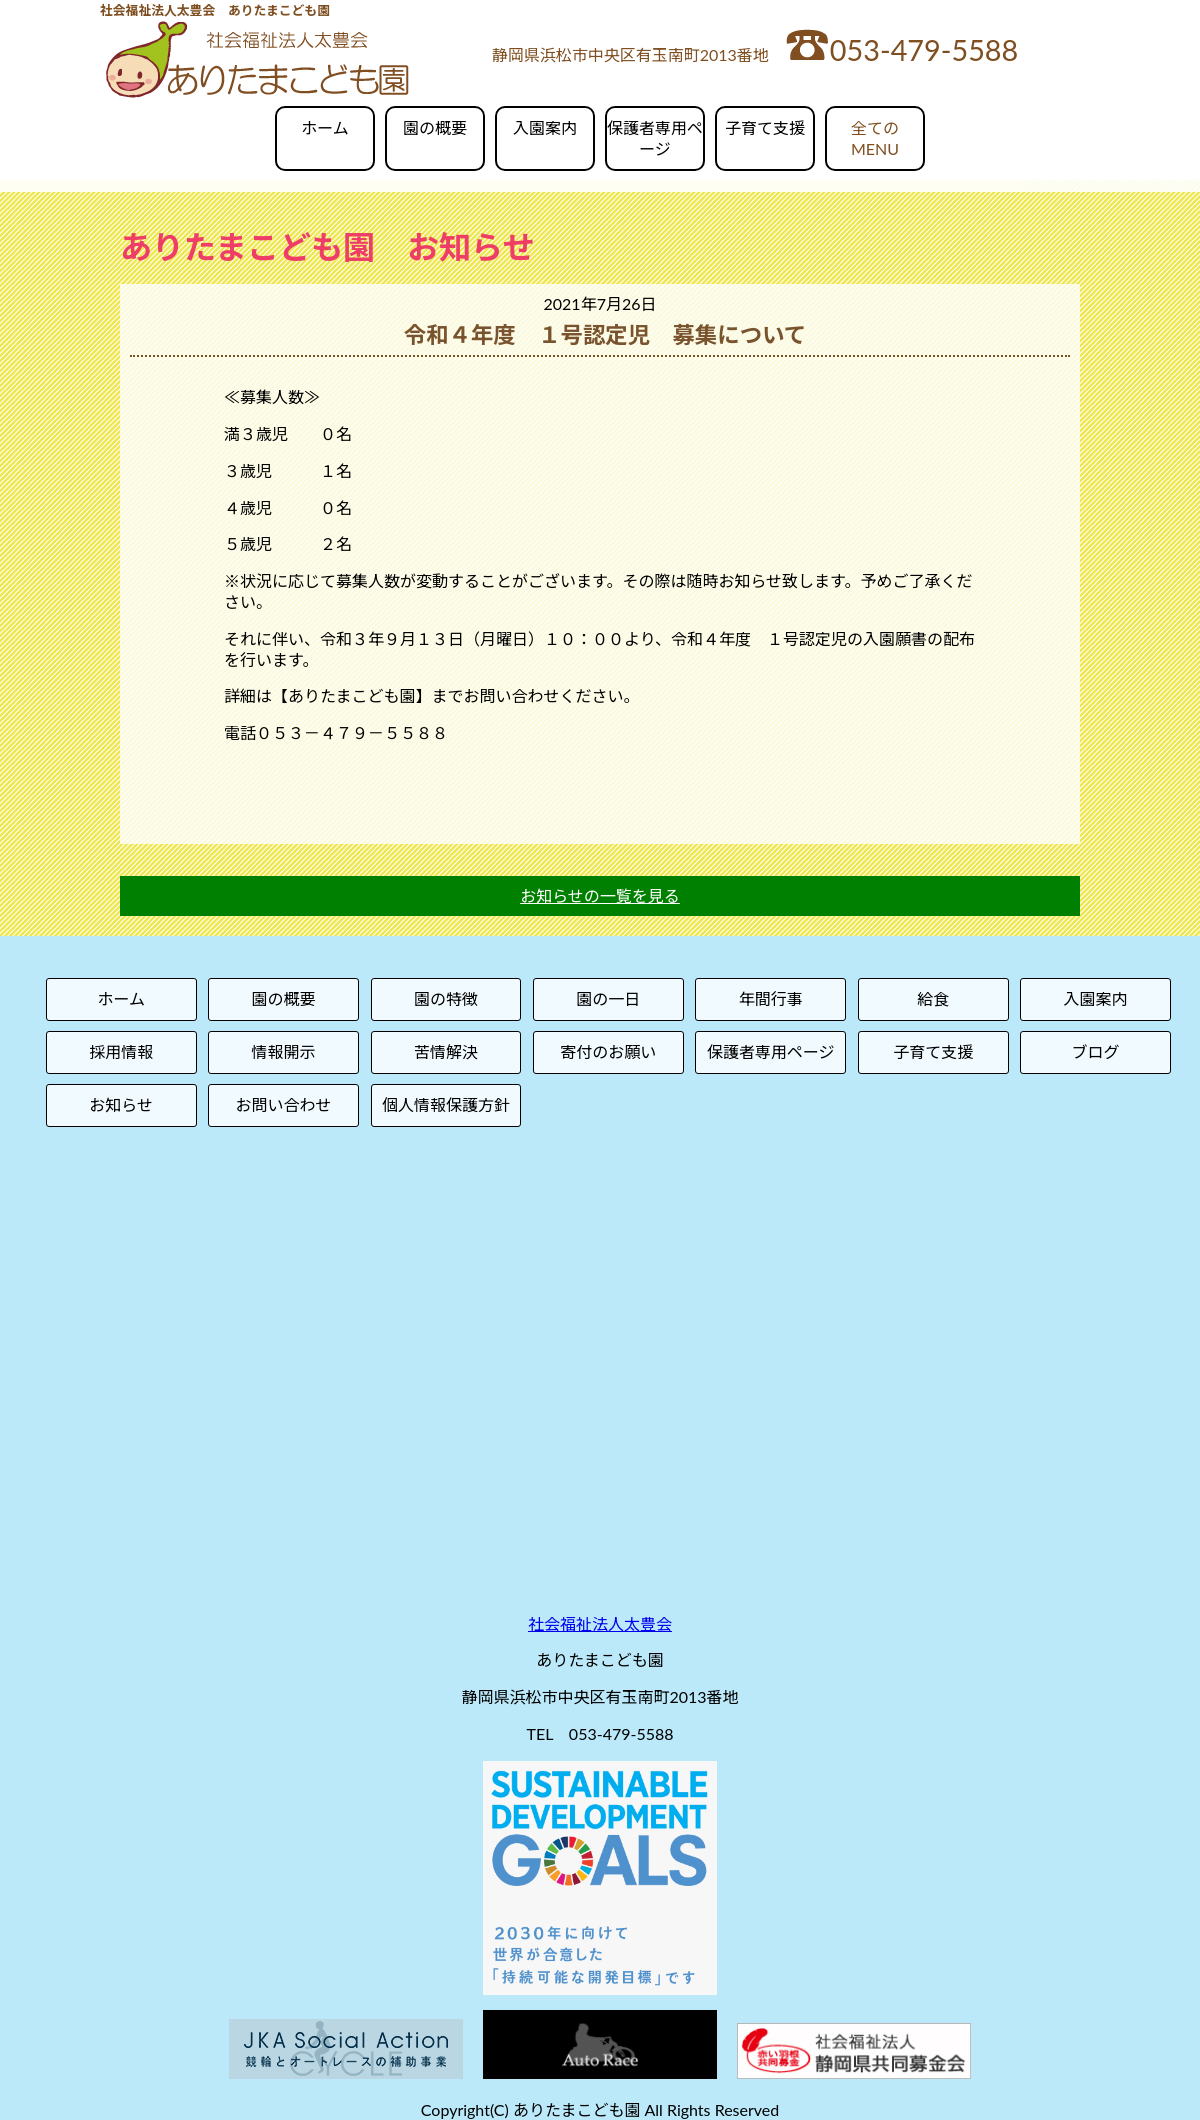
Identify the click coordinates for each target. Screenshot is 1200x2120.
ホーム (325, 127)
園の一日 (608, 998)
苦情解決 (446, 1051)
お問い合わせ (284, 1104)
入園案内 (545, 127)
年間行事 (771, 998)
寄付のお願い (608, 1051)
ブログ (1096, 1051)
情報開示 (284, 1051)
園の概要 (435, 127)
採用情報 (121, 1051)
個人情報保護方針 (446, 1104)
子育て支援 (765, 127)
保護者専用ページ (655, 138)
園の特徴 (446, 998)
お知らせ (121, 1104)
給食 (933, 998)
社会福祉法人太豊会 (600, 1623)
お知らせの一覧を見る (600, 895)
